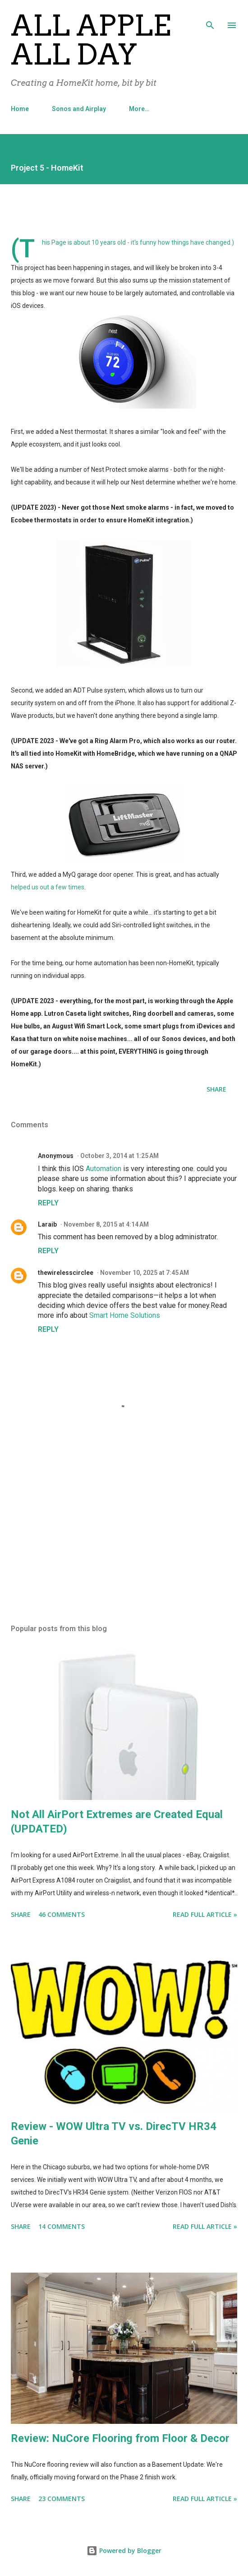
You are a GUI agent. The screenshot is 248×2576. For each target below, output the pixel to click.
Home (20, 108)
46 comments (61, 1914)
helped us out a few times (47, 887)
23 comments (61, 2498)
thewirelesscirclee (65, 1272)
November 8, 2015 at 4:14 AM (106, 1224)
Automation (104, 1168)
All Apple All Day (91, 40)
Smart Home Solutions (124, 1315)
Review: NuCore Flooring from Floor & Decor (120, 2438)
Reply (48, 1203)
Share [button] (216, 1089)
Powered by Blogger (124, 2550)
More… (139, 108)
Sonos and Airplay (79, 108)
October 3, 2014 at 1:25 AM (119, 1155)
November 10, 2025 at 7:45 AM (144, 1272)
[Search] (210, 16)
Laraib (47, 1224)
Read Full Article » (205, 1914)
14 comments (61, 2226)
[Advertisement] (124, 1532)
